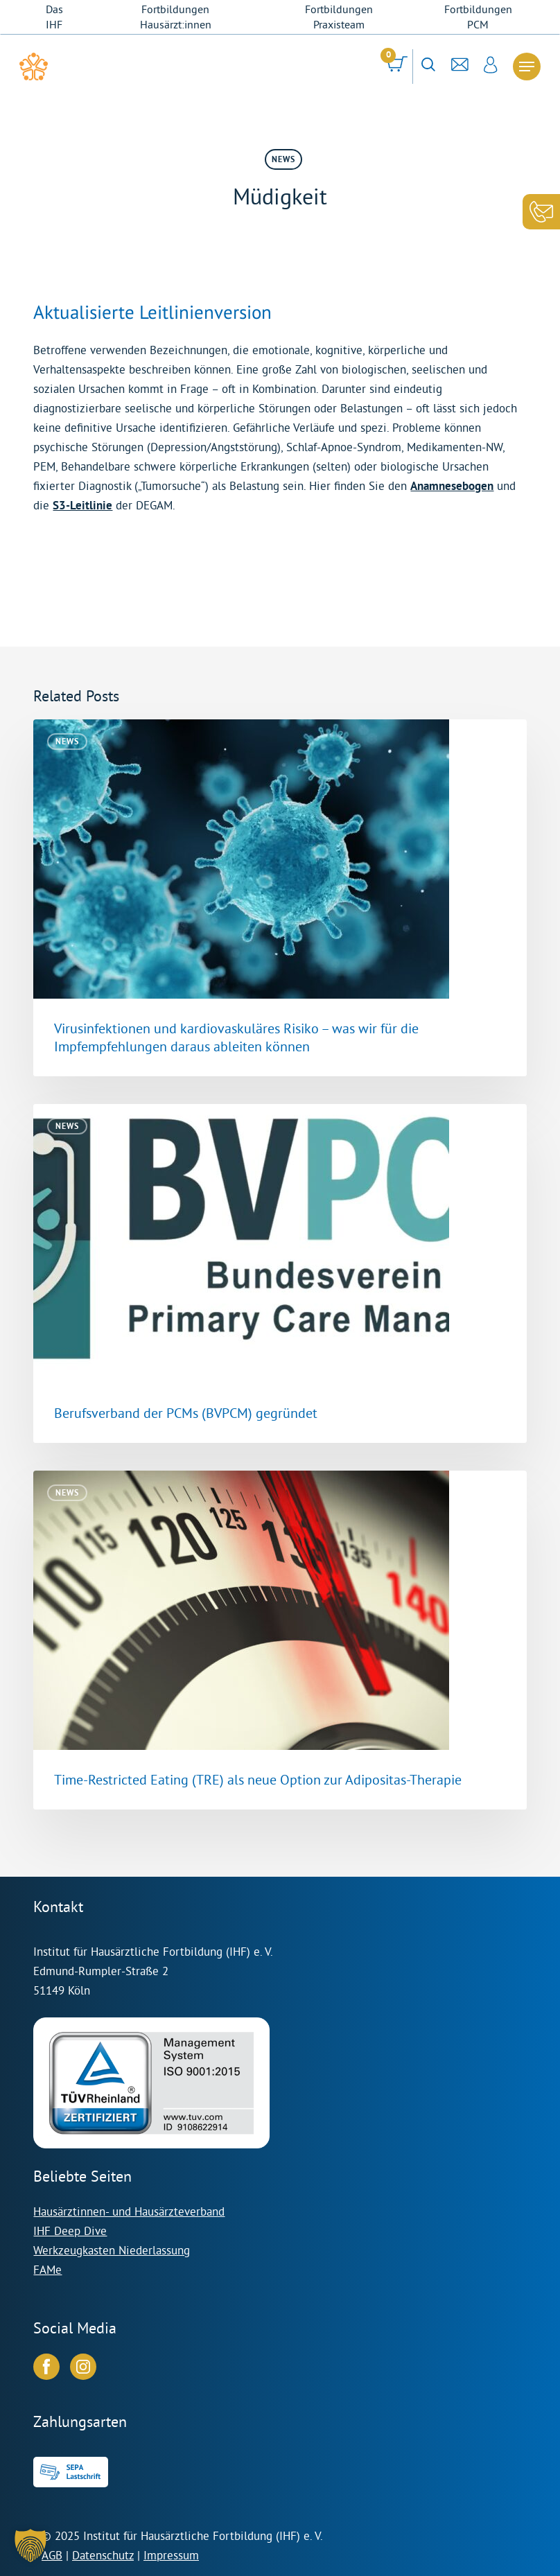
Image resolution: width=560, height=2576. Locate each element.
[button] (30, 2545)
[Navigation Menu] (526, 66)
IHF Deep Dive (70, 2230)
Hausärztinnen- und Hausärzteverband (129, 2211)
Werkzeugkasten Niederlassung (111, 2250)
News (283, 159)
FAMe (47, 2269)
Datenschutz (103, 2555)
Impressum (171, 2555)
